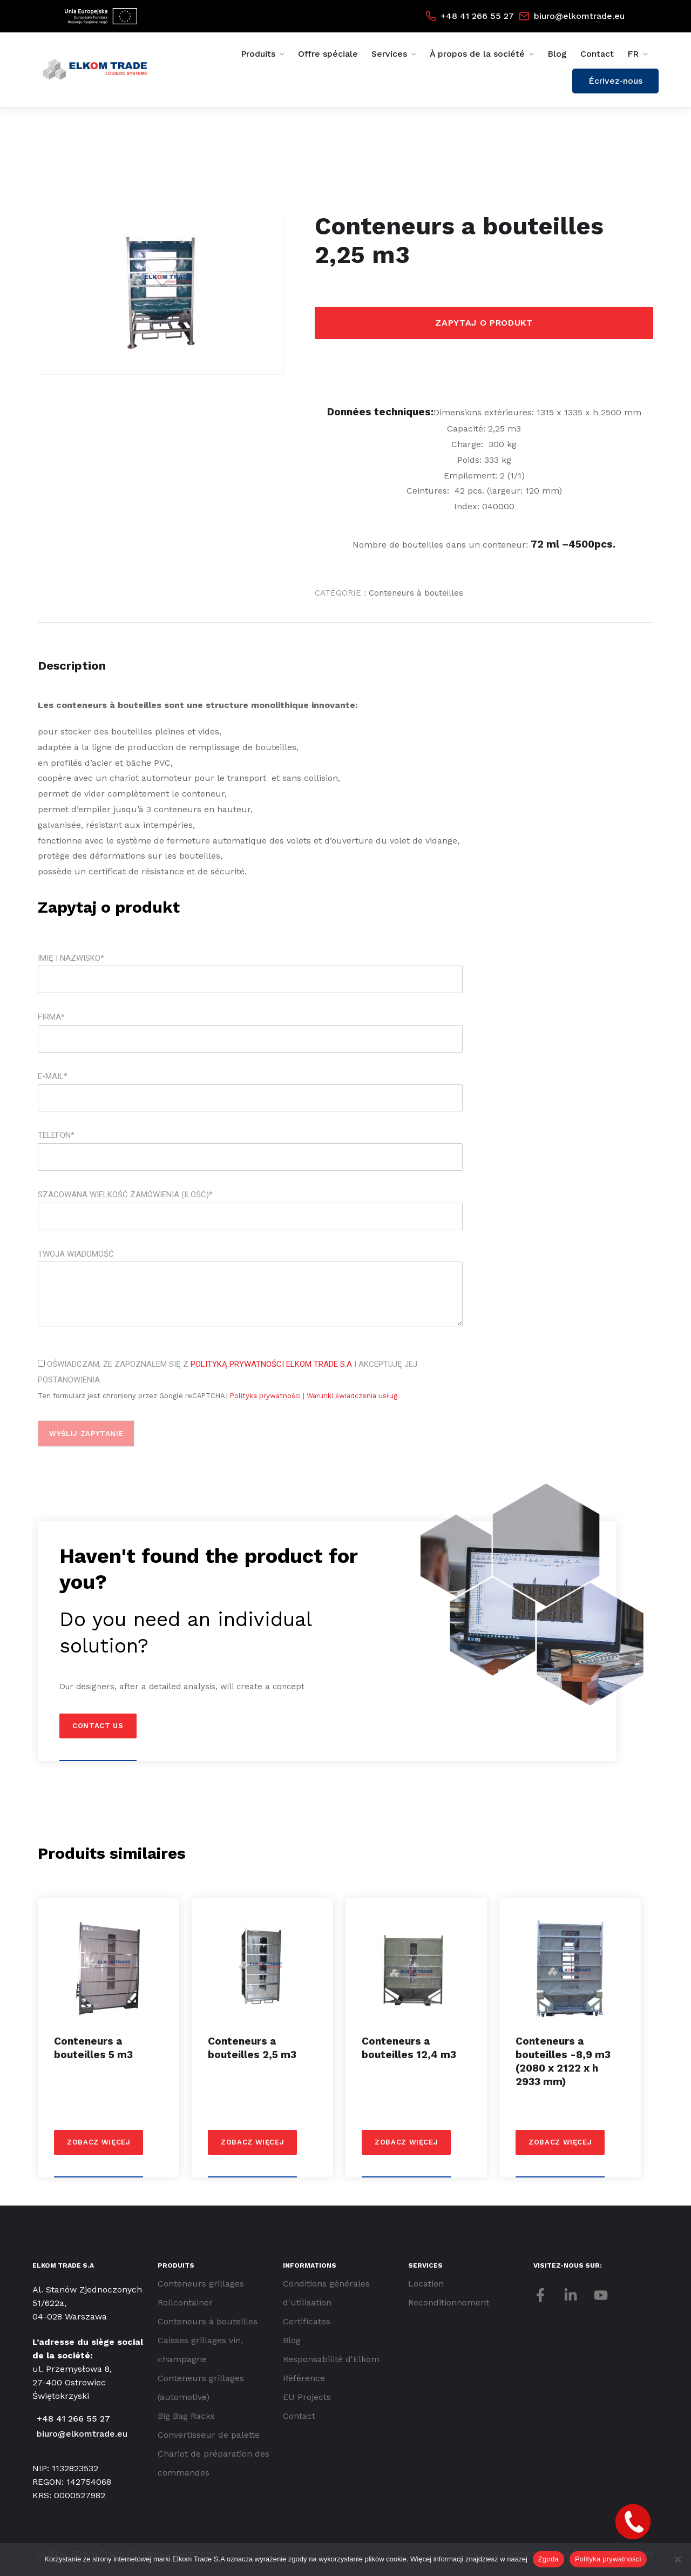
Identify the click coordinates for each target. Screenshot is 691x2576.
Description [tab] (72, 665)
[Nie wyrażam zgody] (677, 2559)
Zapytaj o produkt (483, 323)
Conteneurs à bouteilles (416, 593)
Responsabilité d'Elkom (331, 2359)
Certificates (306, 2321)
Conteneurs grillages (201, 2283)
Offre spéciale (328, 54)
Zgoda (548, 2559)
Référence (304, 2378)
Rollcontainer (185, 2302)
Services (389, 54)
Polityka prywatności (266, 1396)
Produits (258, 54)
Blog (557, 54)
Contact (597, 54)
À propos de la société (477, 54)
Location (426, 2283)
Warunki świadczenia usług (352, 1396)
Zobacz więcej (98, 2142)
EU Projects (307, 2397)
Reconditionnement (448, 2302)
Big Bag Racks (186, 2416)
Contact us (98, 1726)
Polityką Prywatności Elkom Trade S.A (271, 1364)
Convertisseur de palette (209, 2435)
